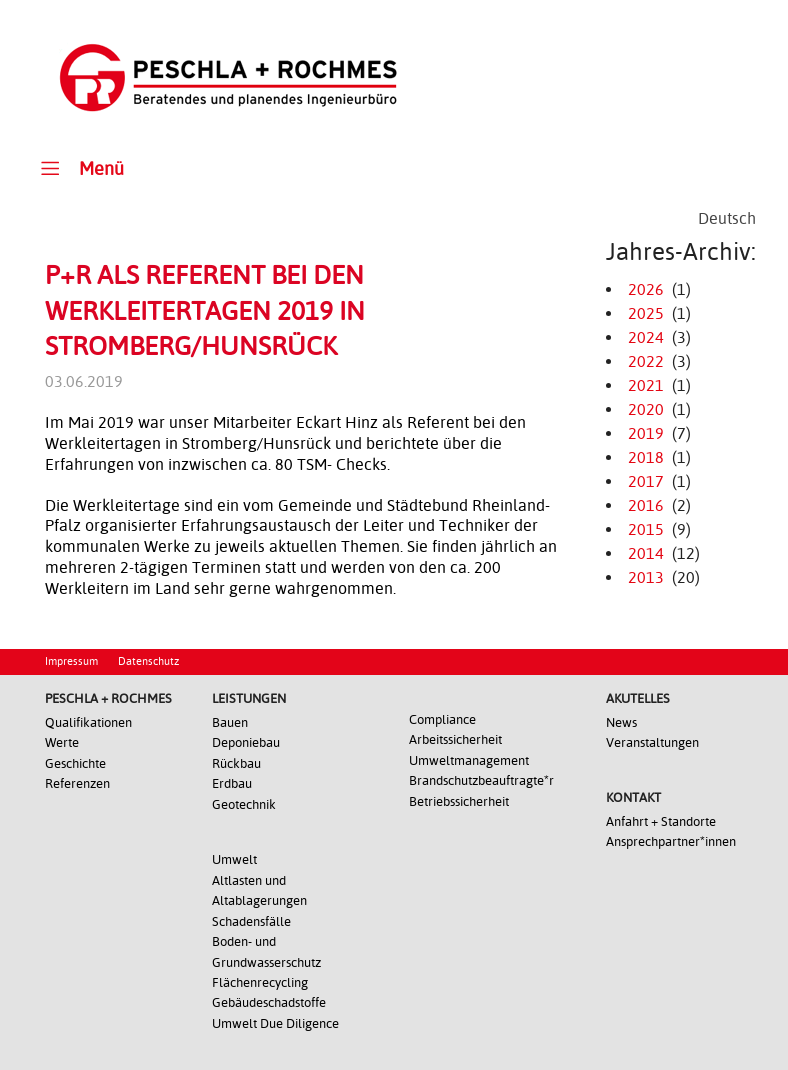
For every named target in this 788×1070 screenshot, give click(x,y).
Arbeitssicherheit (455, 739)
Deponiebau (246, 742)
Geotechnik (244, 804)
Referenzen (77, 783)
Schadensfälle (251, 921)
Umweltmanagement (469, 760)
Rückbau (236, 763)
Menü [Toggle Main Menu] (79, 167)
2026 (646, 289)
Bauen (230, 722)
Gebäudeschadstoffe (269, 1002)
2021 (646, 385)
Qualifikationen (88, 722)
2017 (646, 481)
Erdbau (232, 783)
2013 (646, 577)
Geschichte (75, 763)
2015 (646, 529)
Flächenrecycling (260, 982)
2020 (646, 409)
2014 (646, 553)
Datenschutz (148, 661)
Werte (62, 742)
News (621, 722)
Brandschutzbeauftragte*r (481, 780)
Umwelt (234, 859)
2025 (646, 313)
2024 (646, 337)
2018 (646, 457)
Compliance (442, 719)
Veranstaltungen (652, 742)
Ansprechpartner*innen (671, 841)
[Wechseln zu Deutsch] (727, 219)
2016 (646, 505)
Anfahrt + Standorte (661, 821)
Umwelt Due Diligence (275, 1023)
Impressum (71, 661)
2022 (646, 361)
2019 (646, 433)
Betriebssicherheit (459, 801)
